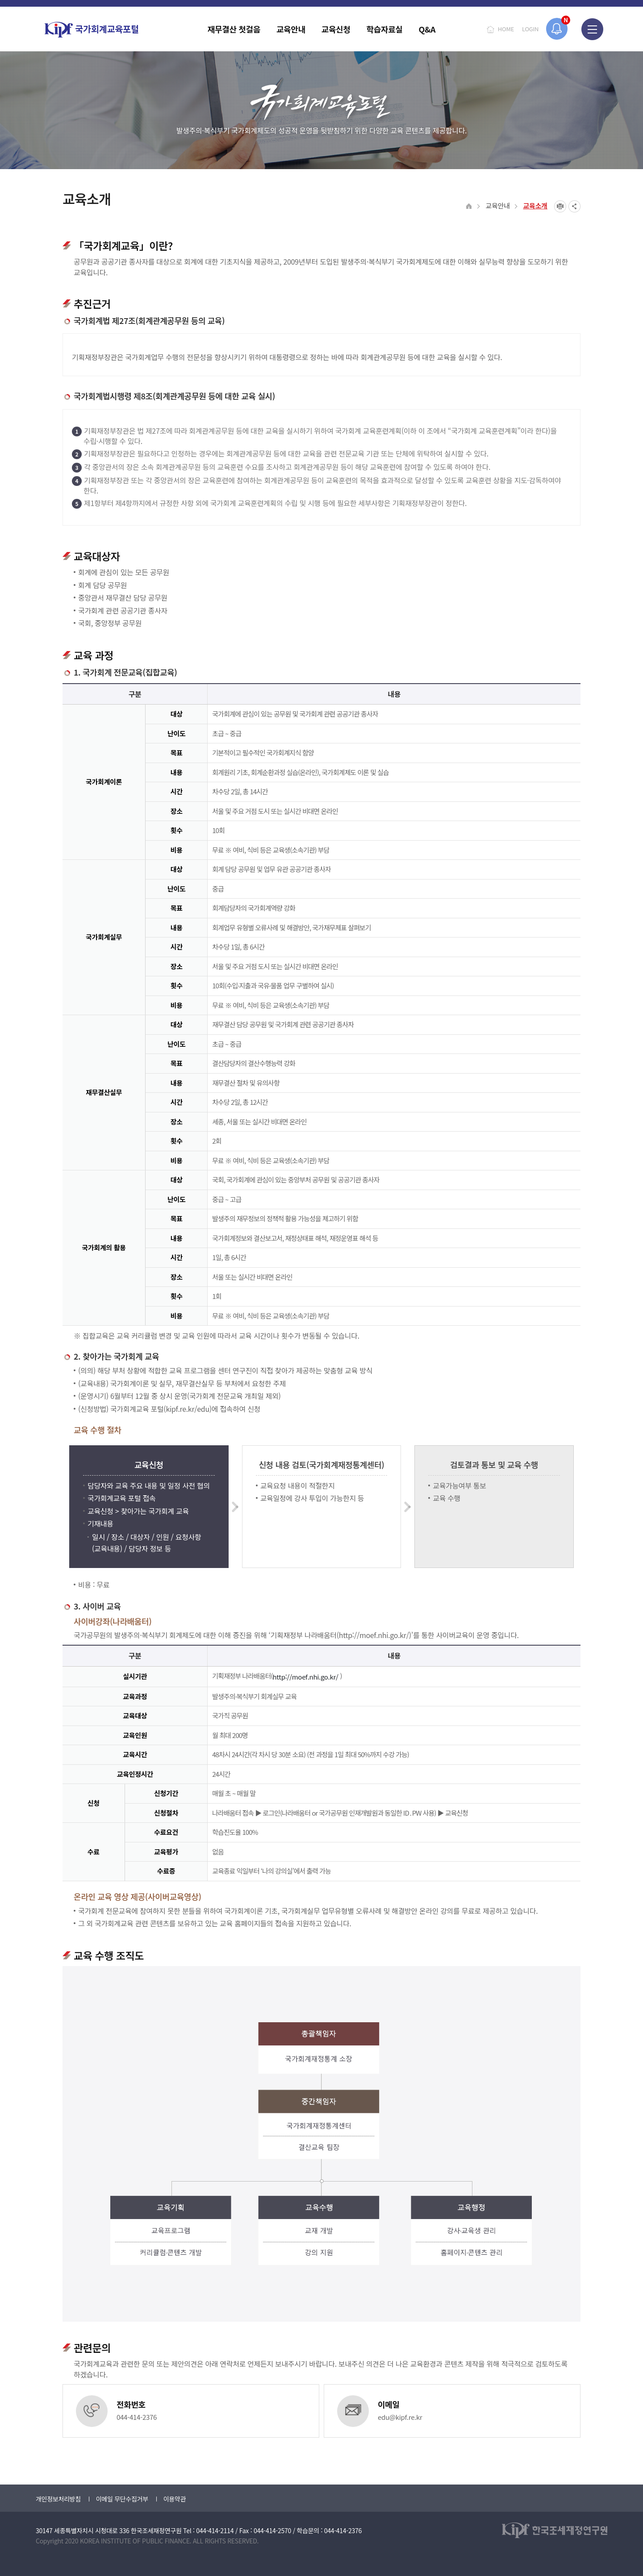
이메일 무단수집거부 (122, 2498)
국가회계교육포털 (91, 29)
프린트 (560, 206)
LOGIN (530, 29)
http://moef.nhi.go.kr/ (306, 1676)
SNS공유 (574, 206)
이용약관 (174, 2498)
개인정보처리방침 (58, 2498)
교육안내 (497, 205)
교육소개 (535, 205)
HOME (506, 29)
